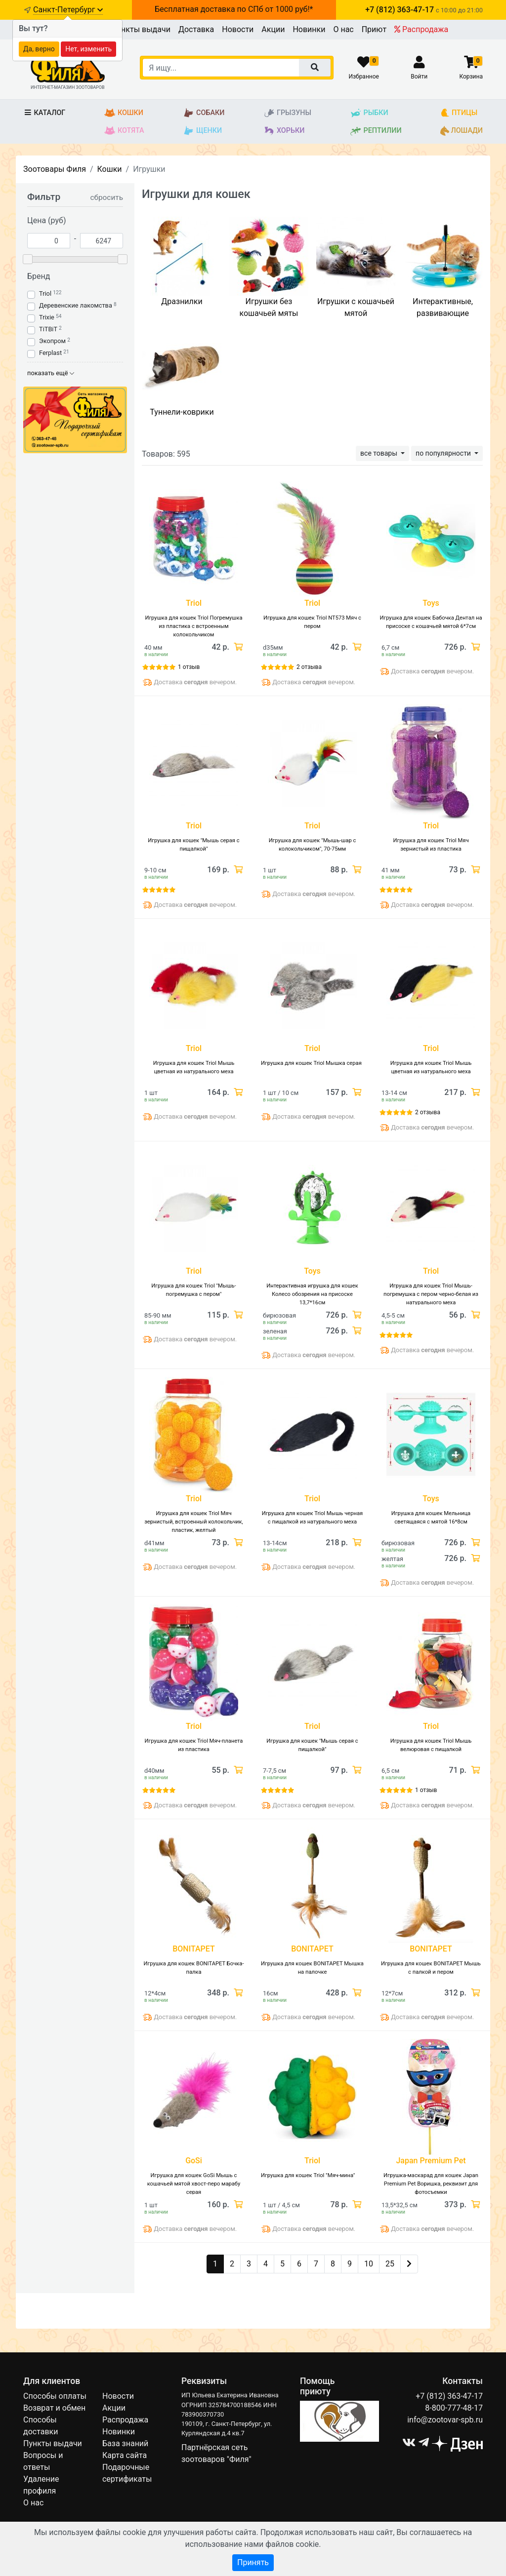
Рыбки (369, 113)
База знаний (125, 2443)
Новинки (309, 29)
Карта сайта (124, 2455)
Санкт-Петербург (68, 9)
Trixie (46, 317)
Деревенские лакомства (75, 305)
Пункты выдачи (141, 29)
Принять (253, 2562)
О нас (343, 29)
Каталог (44, 113)
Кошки (123, 113)
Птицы (458, 113)
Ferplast (50, 352)
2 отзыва (309, 667)
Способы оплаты (54, 2396)
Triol (45, 293)
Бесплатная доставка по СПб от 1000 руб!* (234, 9)
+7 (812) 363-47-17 (449, 2396)
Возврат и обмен (54, 2408)
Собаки (203, 113)
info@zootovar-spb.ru (445, 2419)
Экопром (52, 341)
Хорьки (283, 131)
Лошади (461, 131)
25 (389, 2263)
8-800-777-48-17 (454, 2408)
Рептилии (375, 131)
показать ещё (50, 373)
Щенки (202, 131)
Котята (124, 131)
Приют (374, 29)
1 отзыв (189, 667)
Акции (273, 29)
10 (368, 2263)
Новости (237, 29)
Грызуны (287, 113)
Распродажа (421, 29)
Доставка (196, 29)
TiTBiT (48, 329)
